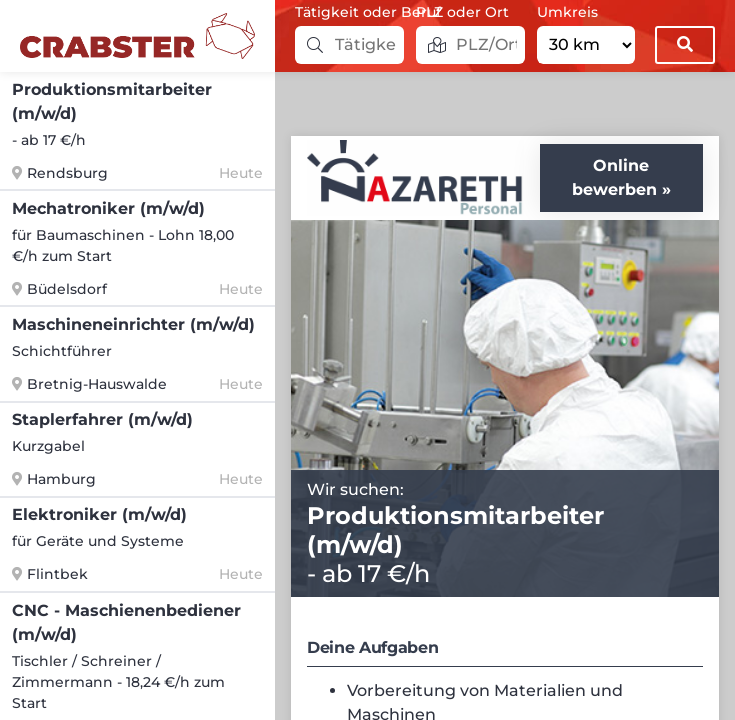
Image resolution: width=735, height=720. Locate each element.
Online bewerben (614, 177)
